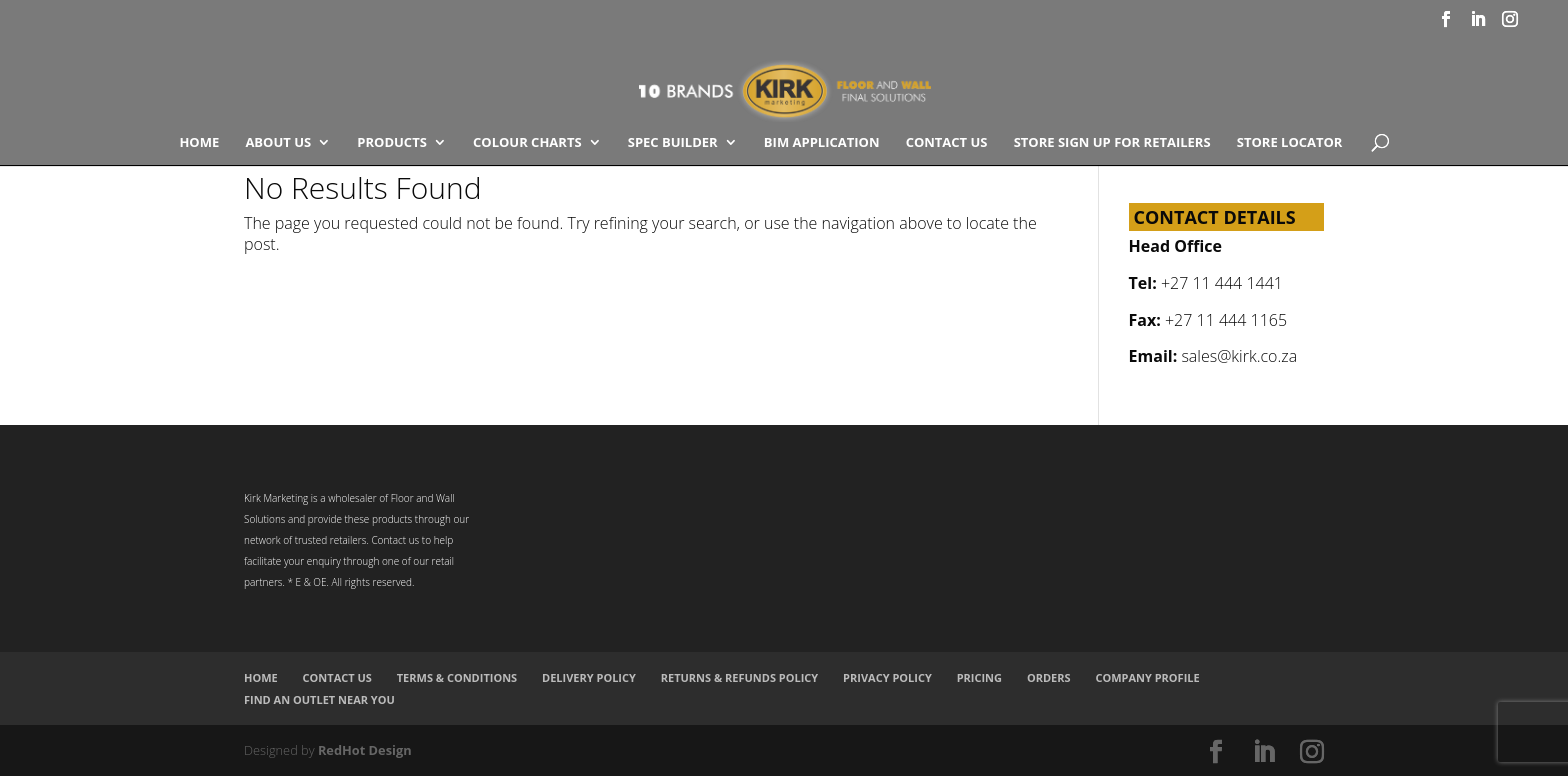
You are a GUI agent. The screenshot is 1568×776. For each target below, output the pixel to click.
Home (199, 143)
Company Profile (1147, 677)
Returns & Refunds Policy (740, 677)
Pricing (979, 677)
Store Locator (1290, 143)
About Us (278, 143)
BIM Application (822, 143)
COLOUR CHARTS (527, 143)
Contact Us (947, 143)
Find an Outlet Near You (319, 699)
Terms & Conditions (457, 677)
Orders (1049, 677)
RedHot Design (365, 750)
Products (392, 143)
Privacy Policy (887, 677)
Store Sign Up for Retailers (1112, 143)
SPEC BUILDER (673, 143)
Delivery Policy (589, 677)
